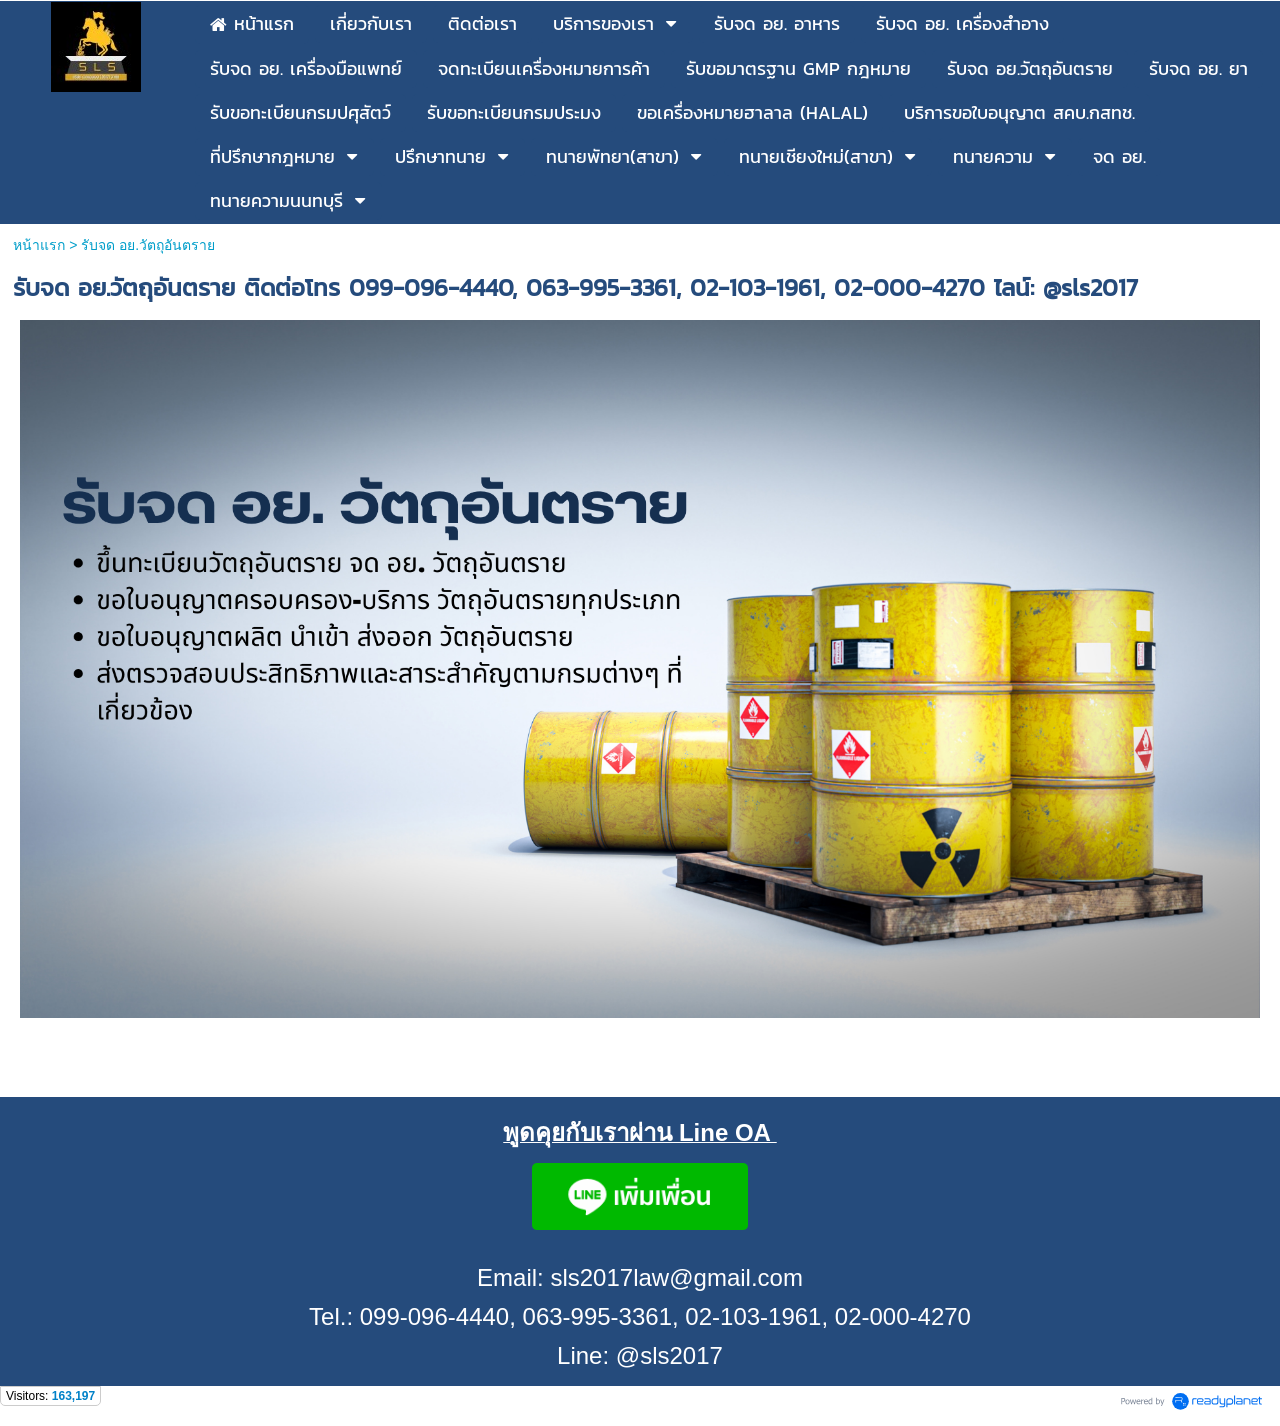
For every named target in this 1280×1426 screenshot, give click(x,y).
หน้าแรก (39, 245)
